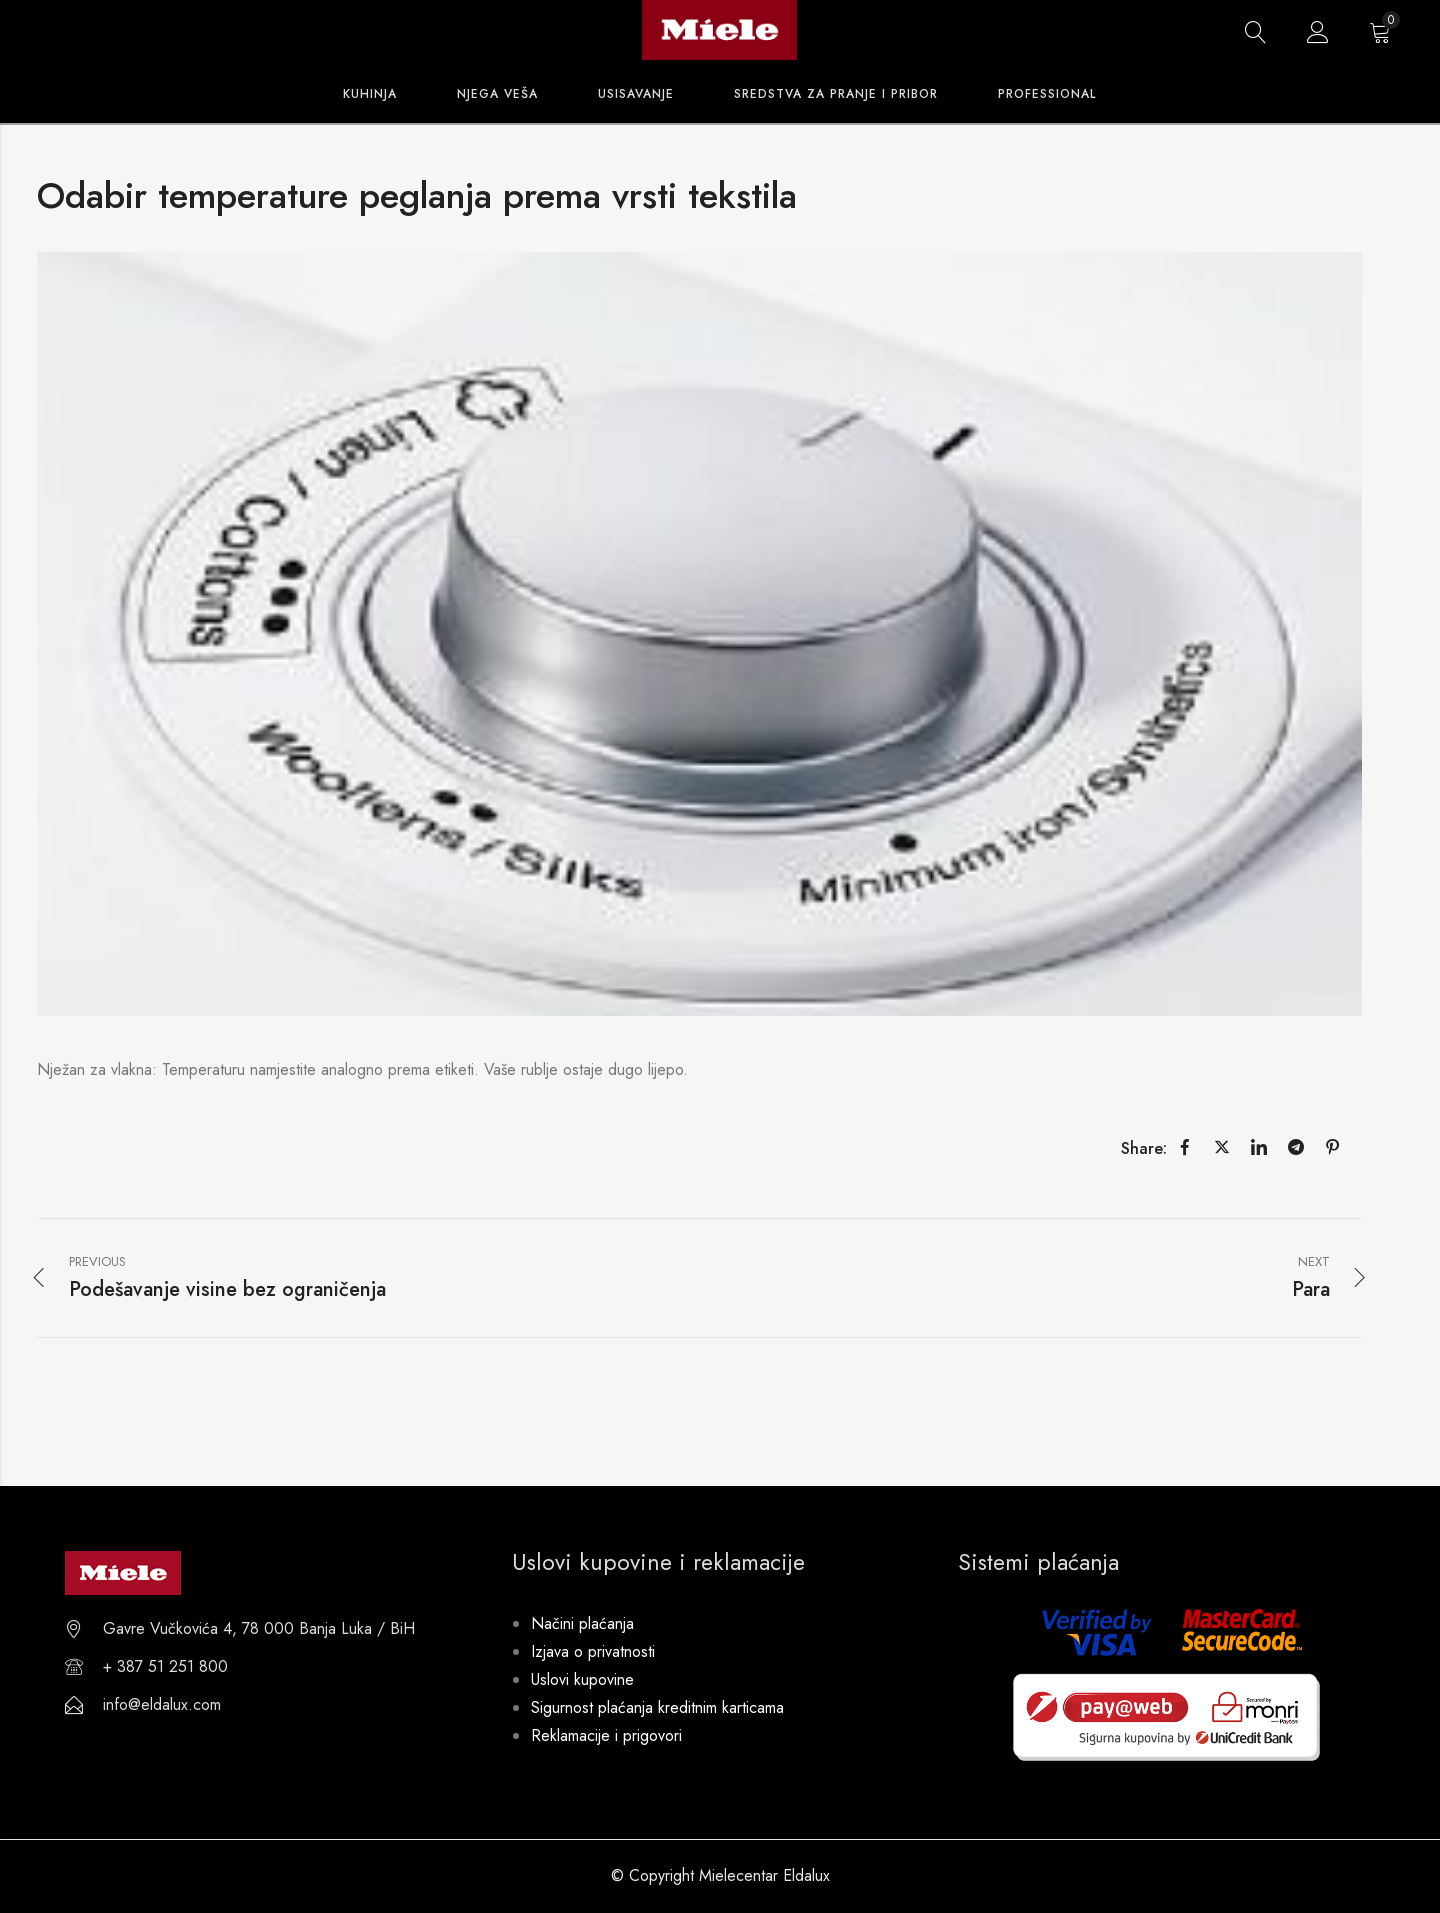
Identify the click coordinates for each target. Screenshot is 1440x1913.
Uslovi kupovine (582, 1679)
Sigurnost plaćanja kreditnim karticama (657, 1707)
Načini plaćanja (582, 1623)
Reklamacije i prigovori (606, 1735)
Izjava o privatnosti (593, 1651)
